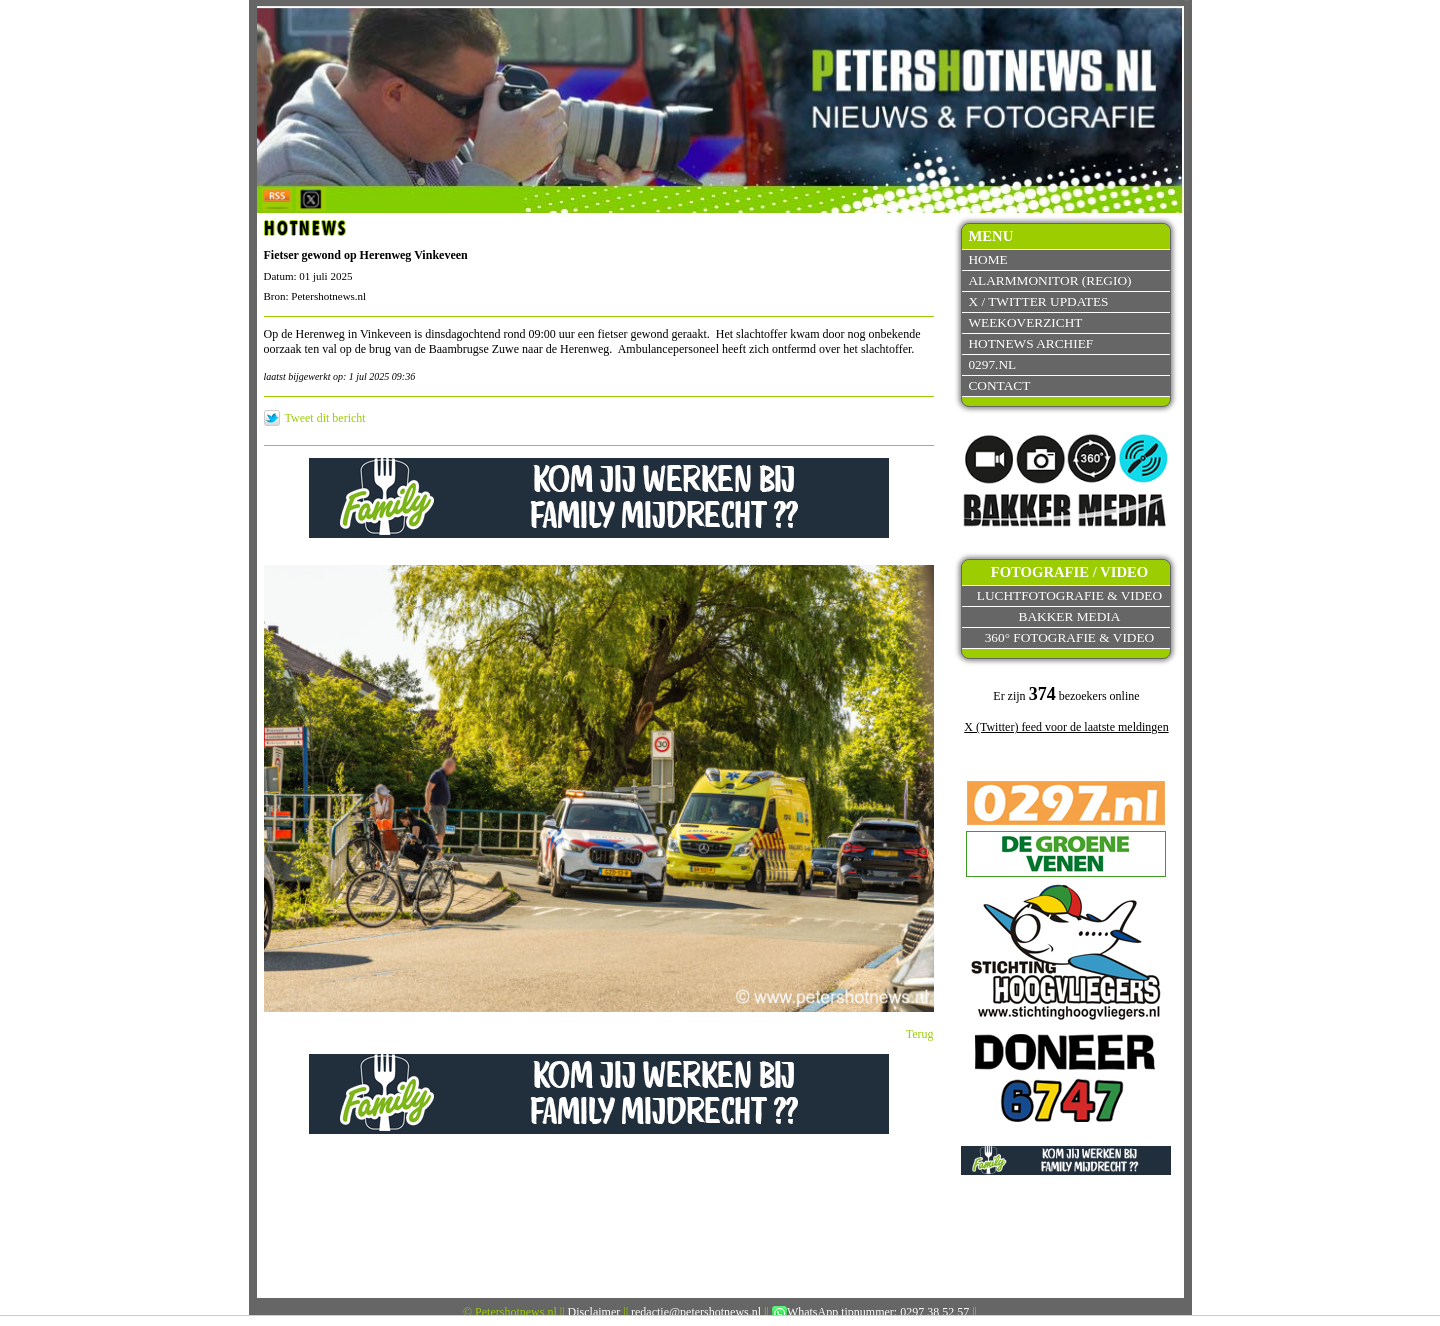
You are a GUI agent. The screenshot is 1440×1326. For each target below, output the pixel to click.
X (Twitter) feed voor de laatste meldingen (1066, 727)
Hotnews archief (1030, 343)
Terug (920, 1034)
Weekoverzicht (1025, 322)
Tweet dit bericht (325, 418)
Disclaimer (594, 1312)
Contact (999, 385)
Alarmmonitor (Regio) (1049, 280)
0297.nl (992, 364)
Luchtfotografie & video (1069, 595)
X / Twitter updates (1038, 301)
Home (987, 259)
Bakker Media (1070, 616)
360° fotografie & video (1070, 637)
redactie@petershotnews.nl (696, 1312)
